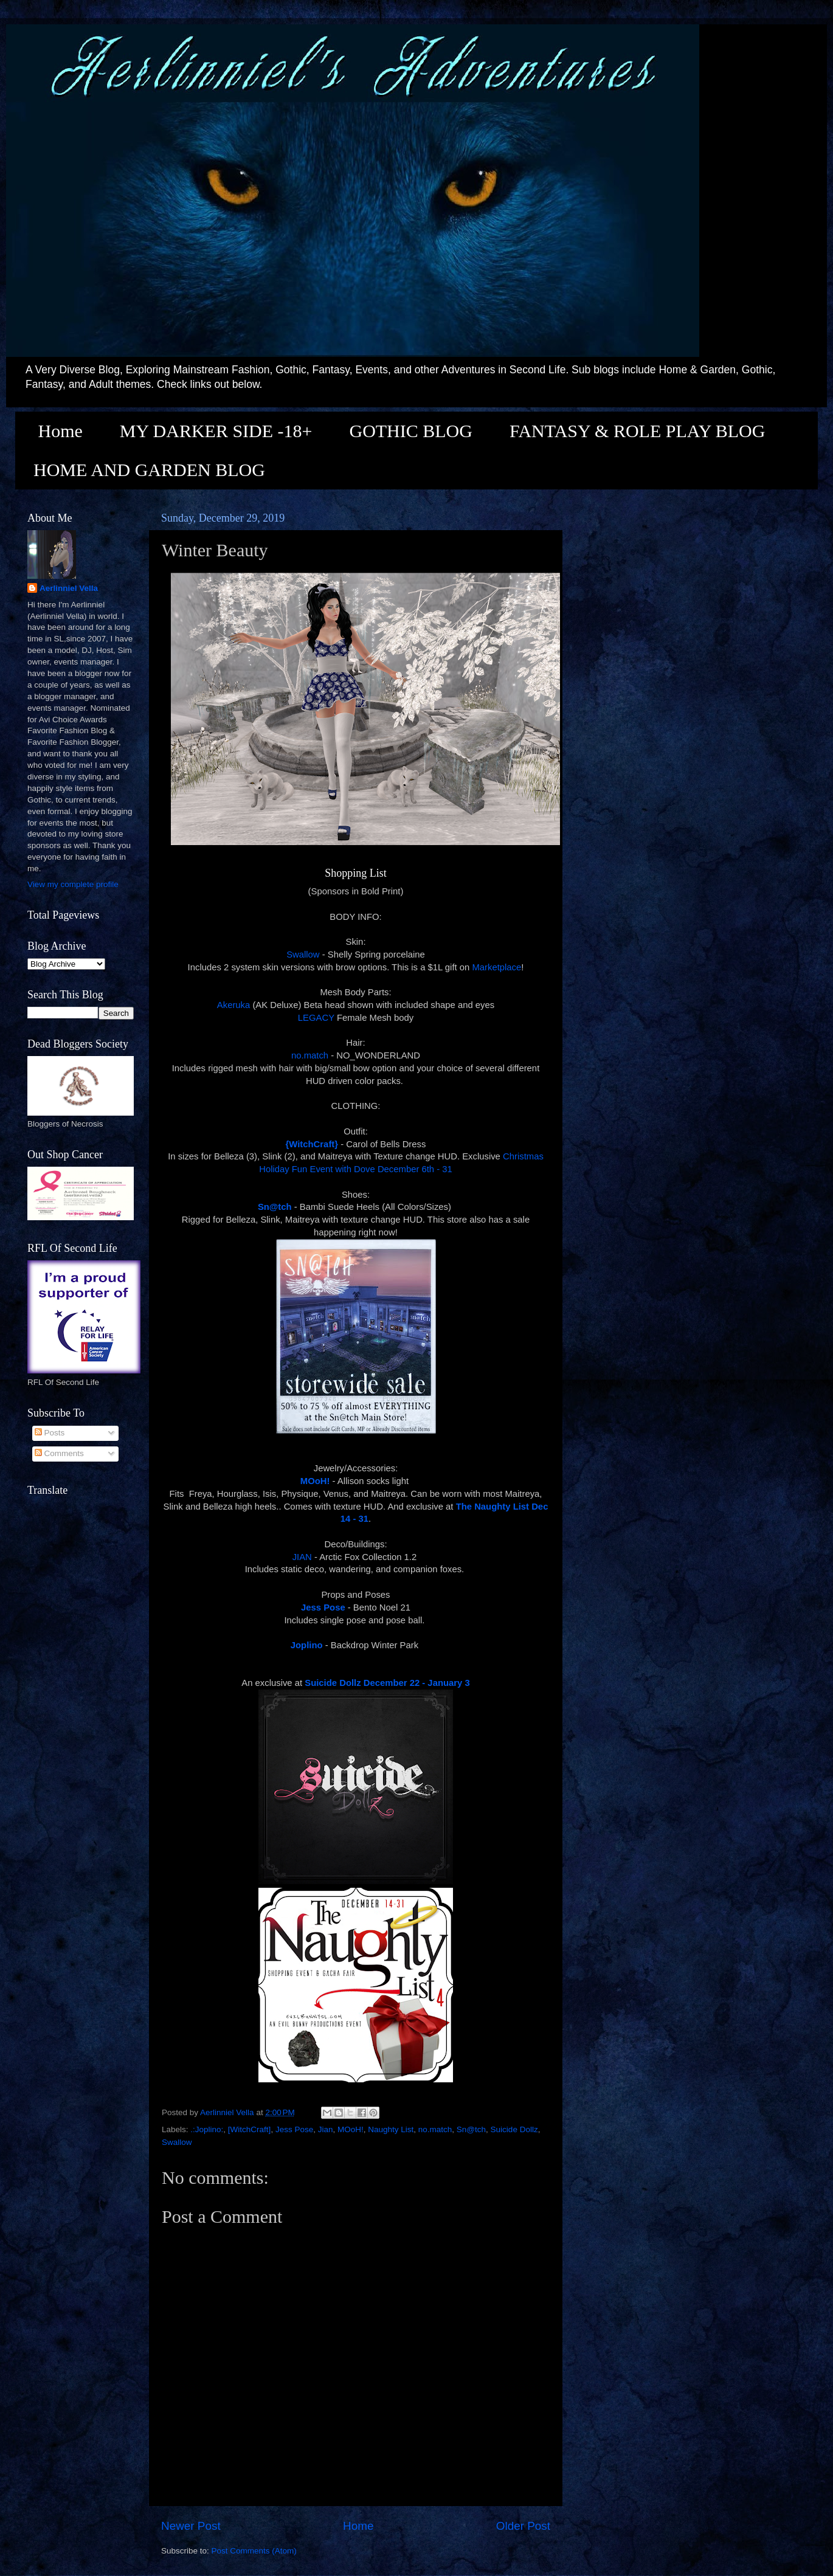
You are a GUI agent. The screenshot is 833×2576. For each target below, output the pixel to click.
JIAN (302, 1557)
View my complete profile (73, 884)
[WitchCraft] (249, 2129)
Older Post (523, 2525)
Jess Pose (294, 2129)
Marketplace (496, 967)
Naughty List (390, 2129)
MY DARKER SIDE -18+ (216, 431)
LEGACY (316, 1018)
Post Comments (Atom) (254, 2550)
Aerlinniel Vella (69, 588)
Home (60, 431)
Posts (50, 1432)
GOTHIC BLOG (410, 431)
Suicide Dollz (514, 2129)
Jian (325, 2129)
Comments (59, 1453)
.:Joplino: (206, 2129)
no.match (309, 1055)
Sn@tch (471, 2129)
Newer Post (191, 2525)
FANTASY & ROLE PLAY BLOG (637, 431)
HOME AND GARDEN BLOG (149, 470)
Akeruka (233, 1005)
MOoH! (350, 2129)
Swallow (302, 954)
